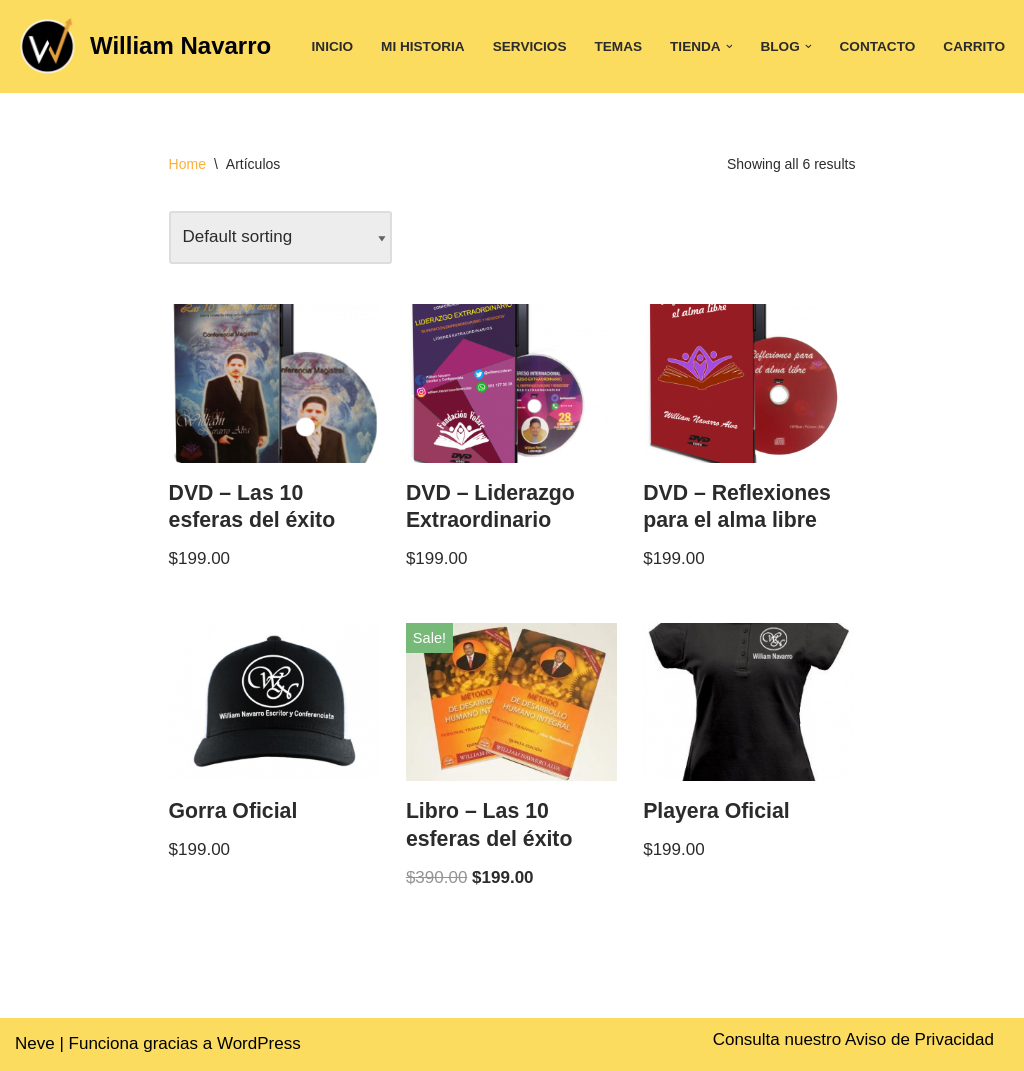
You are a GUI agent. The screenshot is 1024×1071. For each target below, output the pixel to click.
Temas (618, 46)
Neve (35, 1043)
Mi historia (423, 46)
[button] (729, 46)
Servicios (530, 46)
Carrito (974, 46)
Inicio (333, 46)
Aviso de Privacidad (919, 1039)
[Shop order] (280, 237)
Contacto (878, 46)
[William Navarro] (143, 46)
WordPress (259, 1043)
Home (187, 164)
